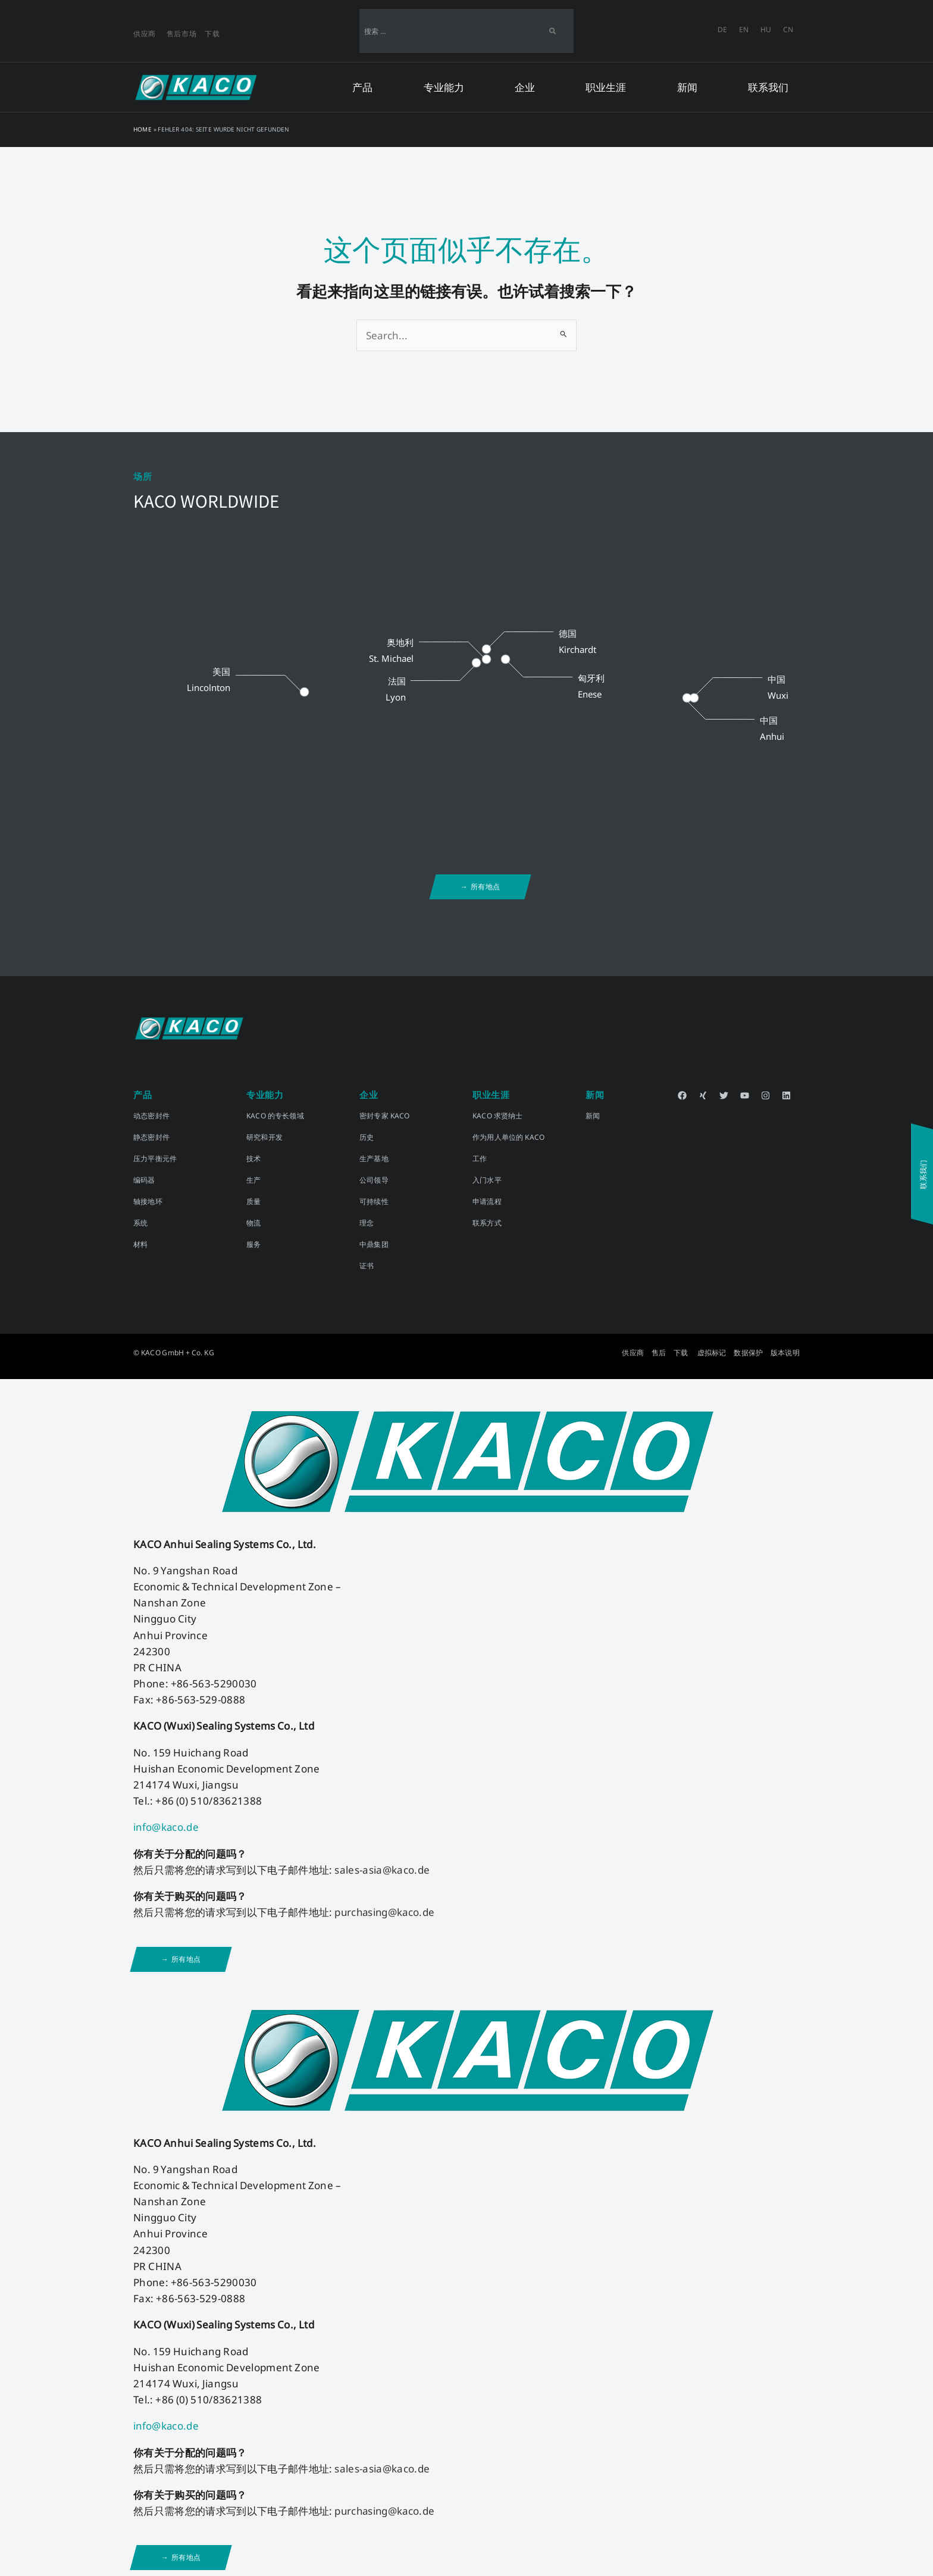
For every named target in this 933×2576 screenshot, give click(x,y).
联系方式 (487, 1223)
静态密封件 (151, 1137)
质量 (253, 1201)
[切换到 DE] (722, 30)
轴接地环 (147, 1201)
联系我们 (768, 87)
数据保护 (748, 1353)
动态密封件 (151, 1116)
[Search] (552, 31)
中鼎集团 (374, 1244)
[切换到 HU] (765, 30)
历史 (366, 1137)
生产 (253, 1180)
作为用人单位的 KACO (508, 1137)
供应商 (144, 34)
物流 (253, 1223)
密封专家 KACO (384, 1116)
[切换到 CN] (788, 30)
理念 (366, 1223)
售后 (659, 1353)
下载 (212, 34)
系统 (140, 1223)
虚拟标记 (712, 1353)
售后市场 (182, 34)
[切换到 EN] (743, 30)
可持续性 (374, 1201)
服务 (253, 1244)
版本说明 (785, 1353)
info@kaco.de (166, 1827)
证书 (366, 1266)
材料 (140, 1244)
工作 (479, 1158)
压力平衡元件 (155, 1158)
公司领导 (374, 1180)
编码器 (144, 1180)
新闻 (593, 1116)
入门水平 (487, 1180)
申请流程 (487, 1201)
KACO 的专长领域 (275, 1116)
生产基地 (374, 1158)
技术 (253, 1158)
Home (142, 129)
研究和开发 (264, 1137)
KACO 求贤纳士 (497, 1116)
